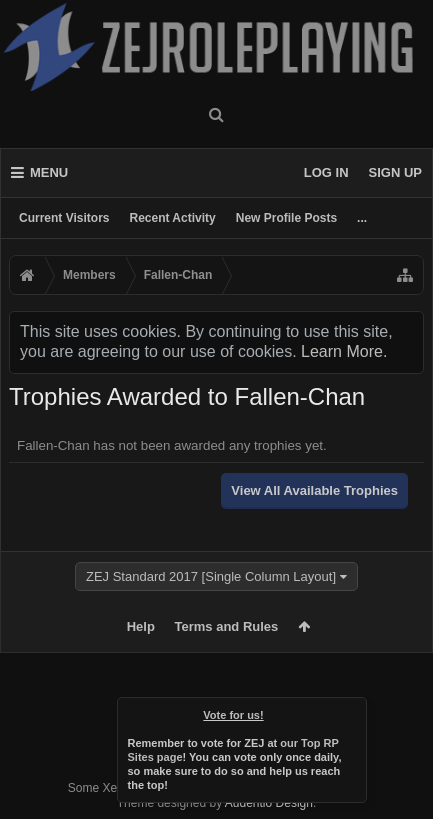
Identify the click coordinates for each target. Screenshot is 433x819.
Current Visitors (64, 218)
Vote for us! (233, 715)
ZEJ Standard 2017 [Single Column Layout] (211, 576)
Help (141, 626)
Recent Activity (172, 218)
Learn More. (344, 351)
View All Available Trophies (314, 490)
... (362, 218)
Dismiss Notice (353, 711)
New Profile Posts (286, 218)
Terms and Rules (227, 626)
